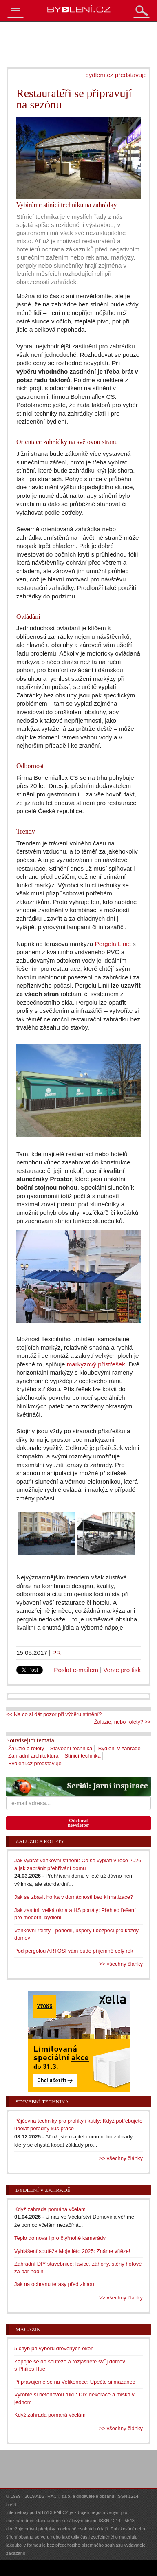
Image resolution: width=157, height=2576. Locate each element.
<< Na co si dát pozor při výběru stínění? (54, 1714)
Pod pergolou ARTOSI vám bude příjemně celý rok (73, 1951)
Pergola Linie (113, 943)
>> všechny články (121, 1964)
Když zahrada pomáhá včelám (50, 2209)
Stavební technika (71, 1748)
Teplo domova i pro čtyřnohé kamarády (60, 2238)
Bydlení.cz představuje (35, 1763)
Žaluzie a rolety (26, 1748)
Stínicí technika (82, 1756)
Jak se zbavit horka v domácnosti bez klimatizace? (73, 1897)
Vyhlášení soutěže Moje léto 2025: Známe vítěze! (72, 2251)
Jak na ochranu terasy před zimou (54, 2284)
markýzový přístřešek (96, 1364)
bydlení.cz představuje (116, 74)
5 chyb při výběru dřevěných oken (53, 2348)
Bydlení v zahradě (119, 1748)
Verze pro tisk (122, 1669)
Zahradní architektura (33, 1756)
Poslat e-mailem (76, 1669)
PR (56, 1652)
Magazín (27, 2329)
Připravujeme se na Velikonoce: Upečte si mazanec (74, 2382)
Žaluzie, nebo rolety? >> (122, 1722)
